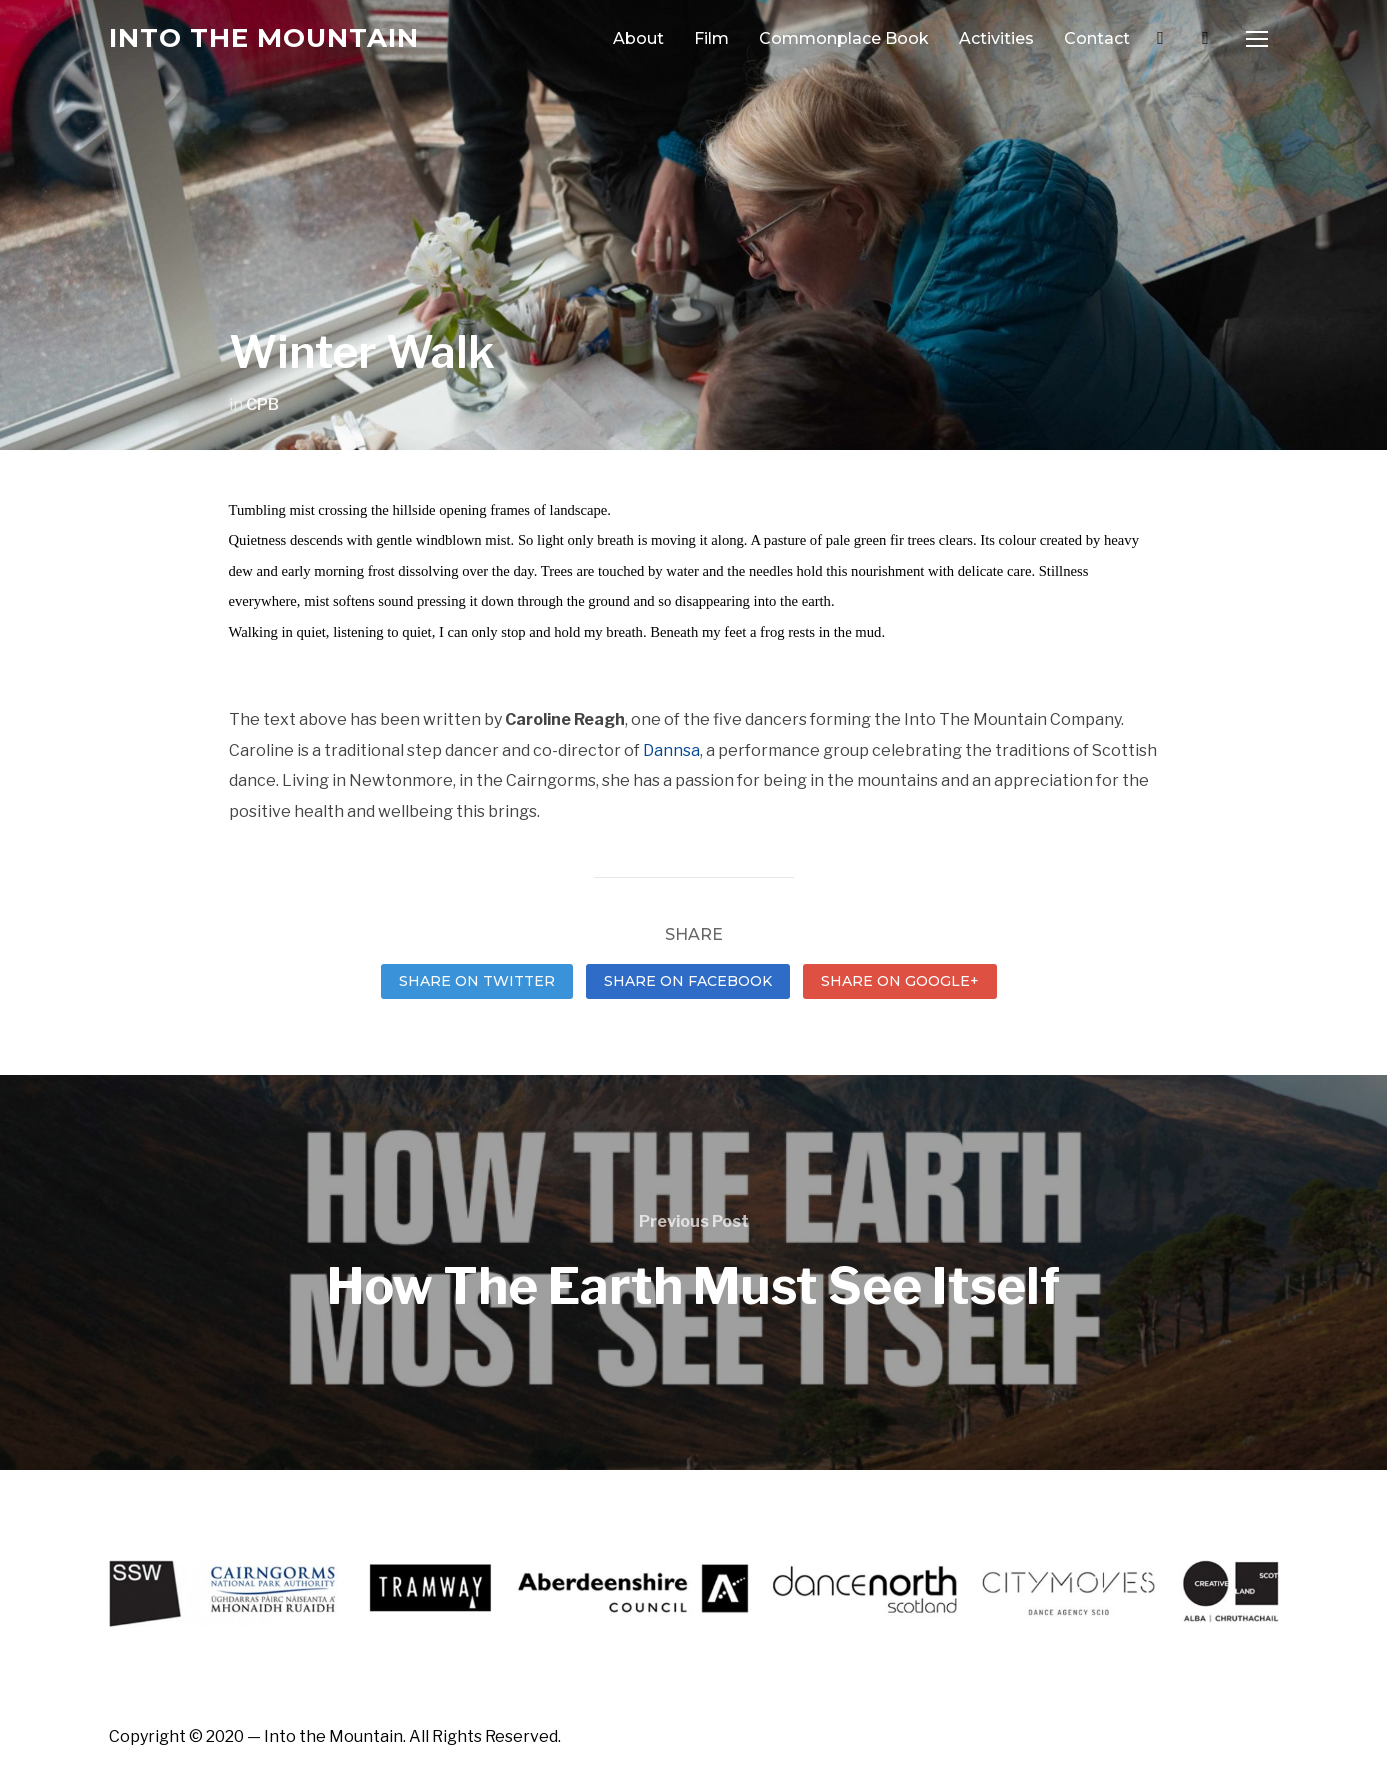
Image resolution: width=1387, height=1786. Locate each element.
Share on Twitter (477, 981)
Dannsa (671, 750)
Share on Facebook (688, 981)
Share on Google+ (900, 981)
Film (711, 38)
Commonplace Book (844, 38)
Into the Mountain (264, 38)
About (638, 38)
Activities (996, 38)
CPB (262, 404)
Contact (1097, 38)
